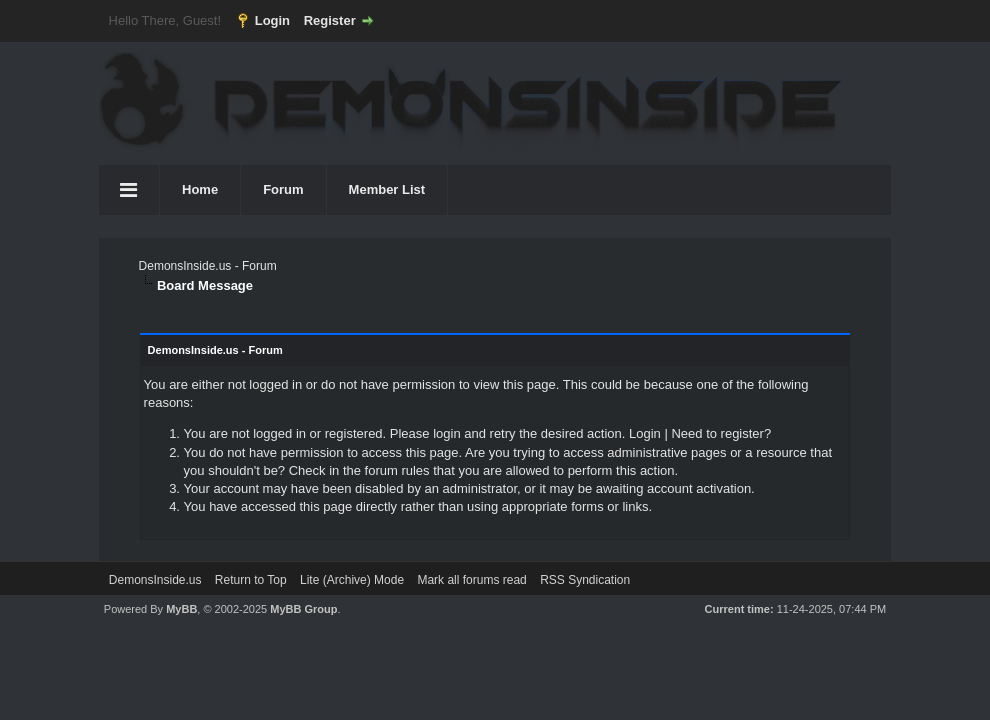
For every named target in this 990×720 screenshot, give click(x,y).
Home (200, 189)
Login (272, 20)
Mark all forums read (471, 580)
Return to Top (251, 580)
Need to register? (721, 433)
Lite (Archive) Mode (352, 580)
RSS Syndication (585, 580)
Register (330, 20)
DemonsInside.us (155, 580)
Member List (387, 189)
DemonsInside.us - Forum (208, 266)
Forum (283, 189)
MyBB (181, 609)
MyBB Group (303, 609)
